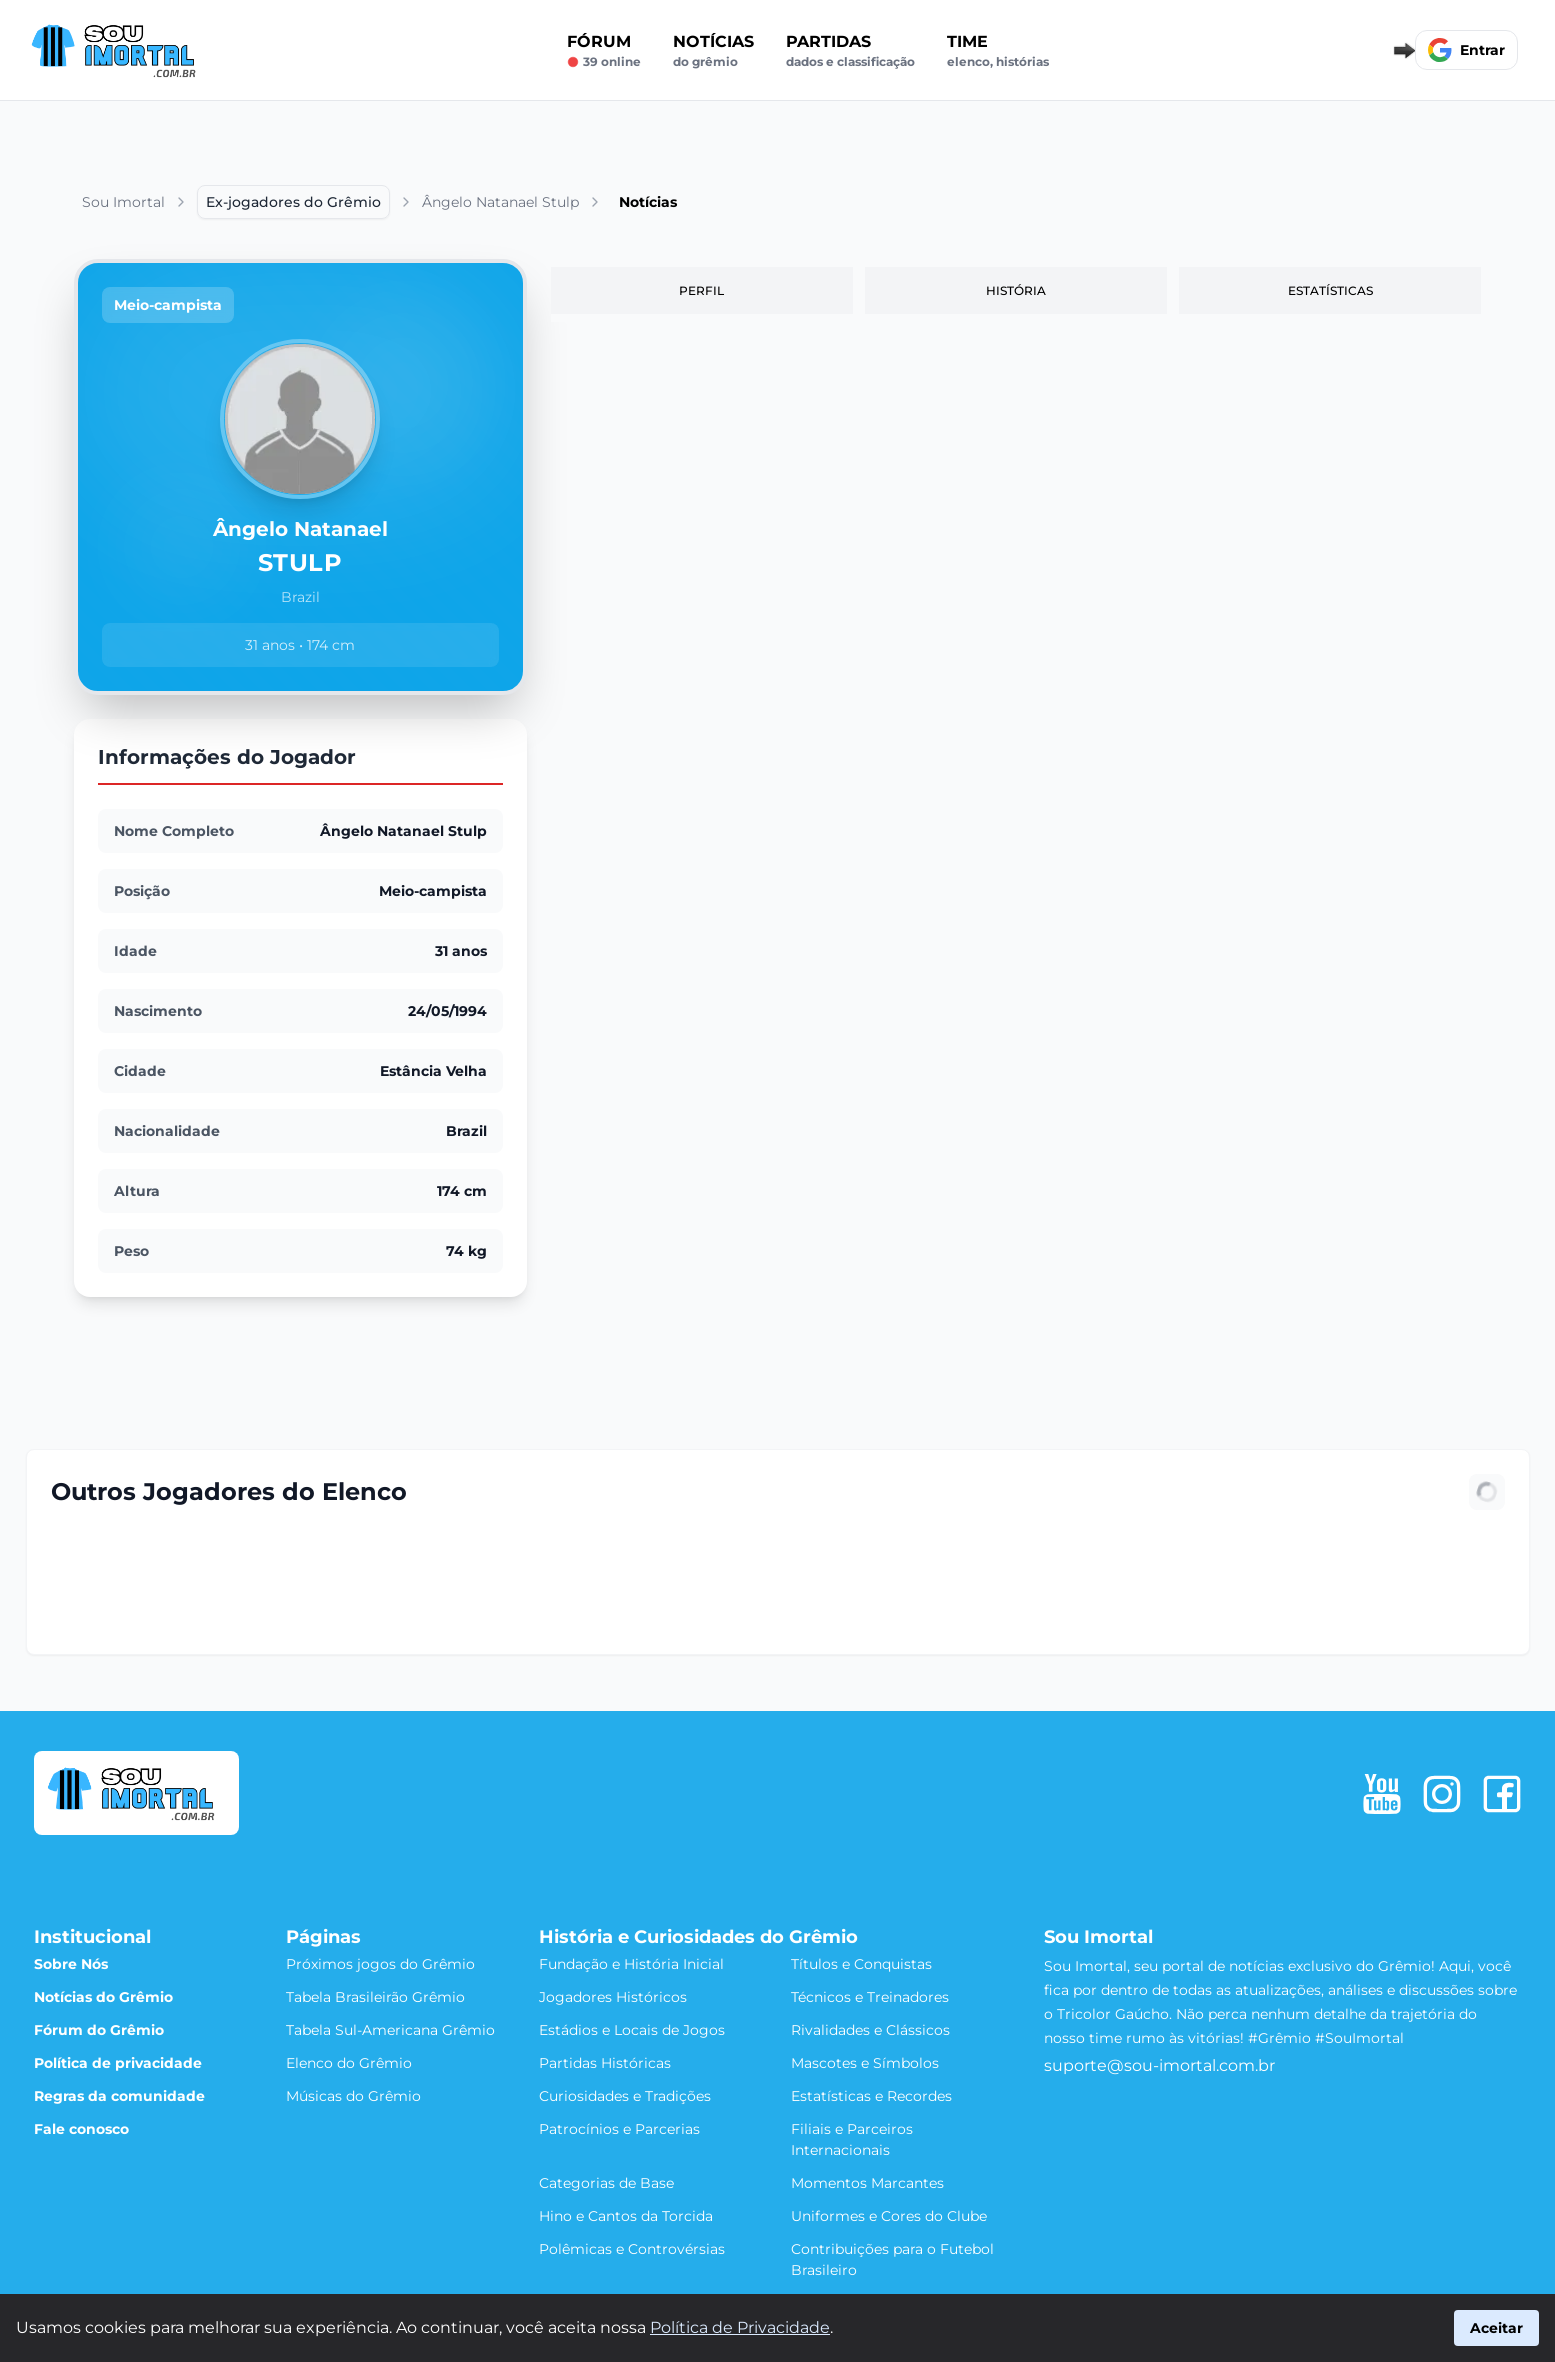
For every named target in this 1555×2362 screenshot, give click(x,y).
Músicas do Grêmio (353, 2096)
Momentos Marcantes (867, 2183)
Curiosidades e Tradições (625, 2096)
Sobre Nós (71, 1964)
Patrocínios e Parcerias (619, 2129)
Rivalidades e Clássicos (870, 2030)
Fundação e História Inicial (631, 1964)
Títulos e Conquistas (861, 1964)
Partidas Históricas (605, 2063)
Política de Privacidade (740, 2327)
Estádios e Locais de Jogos (632, 2030)
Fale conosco (81, 2129)
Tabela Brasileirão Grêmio (375, 1997)
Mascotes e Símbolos (865, 2063)
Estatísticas (1330, 290)
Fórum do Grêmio (99, 2030)
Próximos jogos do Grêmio (380, 1964)
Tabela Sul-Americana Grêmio (390, 2030)
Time (998, 51)
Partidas (850, 51)
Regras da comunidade (119, 2096)
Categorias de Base (606, 2183)
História (1016, 290)
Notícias (713, 51)
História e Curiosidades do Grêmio (698, 1937)
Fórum (604, 51)
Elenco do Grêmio (349, 2063)
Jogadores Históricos (613, 1997)
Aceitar (1496, 2328)
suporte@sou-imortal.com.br (1159, 2065)
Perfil (701, 290)
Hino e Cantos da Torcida (626, 2216)
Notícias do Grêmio (103, 1997)
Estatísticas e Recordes (871, 2096)
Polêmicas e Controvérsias (632, 2249)
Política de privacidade (118, 2063)
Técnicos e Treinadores (870, 1997)
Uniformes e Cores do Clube (889, 2216)
